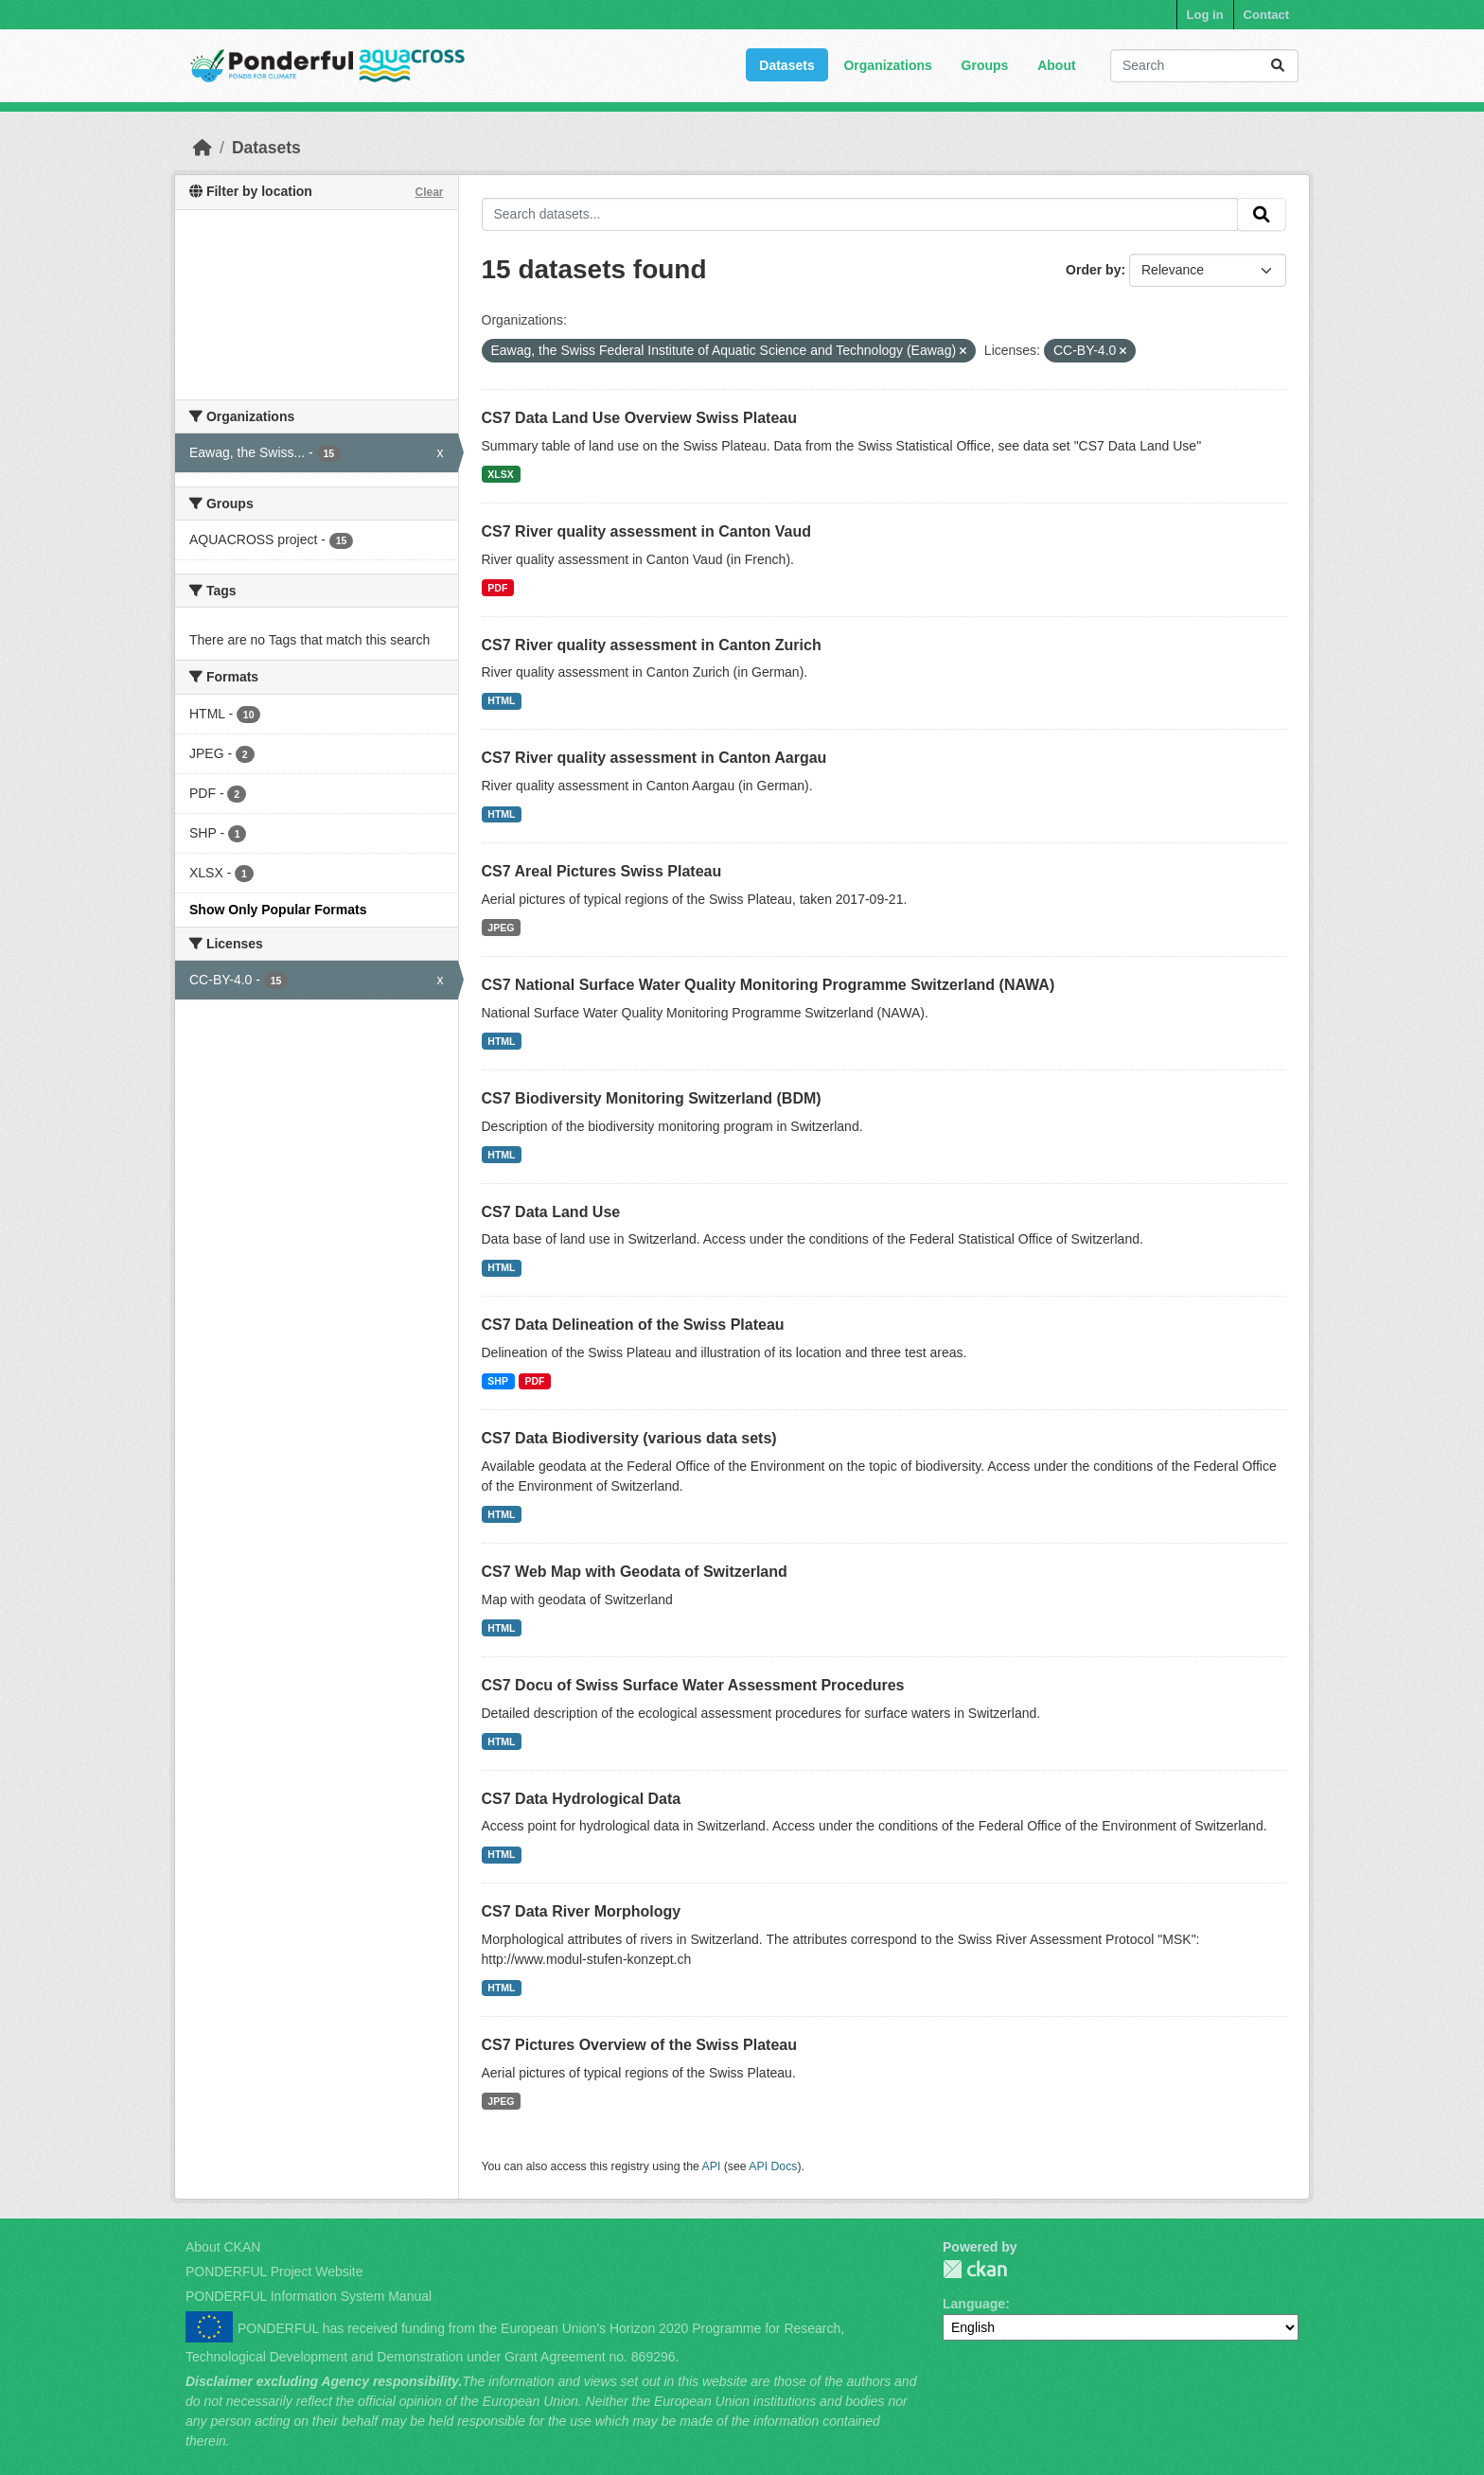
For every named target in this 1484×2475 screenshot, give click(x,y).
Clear (429, 192)
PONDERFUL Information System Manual (309, 2296)
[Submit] (1278, 65)
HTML (501, 700)
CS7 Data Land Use (551, 1212)
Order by (1093, 269)
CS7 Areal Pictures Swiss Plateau (602, 871)
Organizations (887, 65)
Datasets (786, 65)
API (711, 2166)
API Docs (773, 2166)
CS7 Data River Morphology (581, 1911)
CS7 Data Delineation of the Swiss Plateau (633, 1325)
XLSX (500, 474)
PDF (497, 587)
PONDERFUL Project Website (274, 2271)
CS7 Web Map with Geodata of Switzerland (634, 1572)
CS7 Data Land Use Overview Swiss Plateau (639, 418)
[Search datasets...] (1204, 65)
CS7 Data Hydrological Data (581, 1799)
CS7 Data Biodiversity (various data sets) (629, 1438)
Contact (1266, 15)
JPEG (500, 927)
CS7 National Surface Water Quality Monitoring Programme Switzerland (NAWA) (768, 985)
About (1056, 65)
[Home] (202, 147)
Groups (985, 65)
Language (974, 2303)
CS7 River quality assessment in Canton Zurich (652, 645)
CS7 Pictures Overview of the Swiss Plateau (639, 2045)
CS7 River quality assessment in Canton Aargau (654, 758)
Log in (1205, 15)
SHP (497, 1381)
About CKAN (223, 2246)
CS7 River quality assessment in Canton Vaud (647, 531)
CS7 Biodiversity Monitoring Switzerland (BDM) (652, 1098)
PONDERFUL (975, 2269)
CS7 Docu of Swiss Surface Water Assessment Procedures (693, 1685)
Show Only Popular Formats (277, 909)
